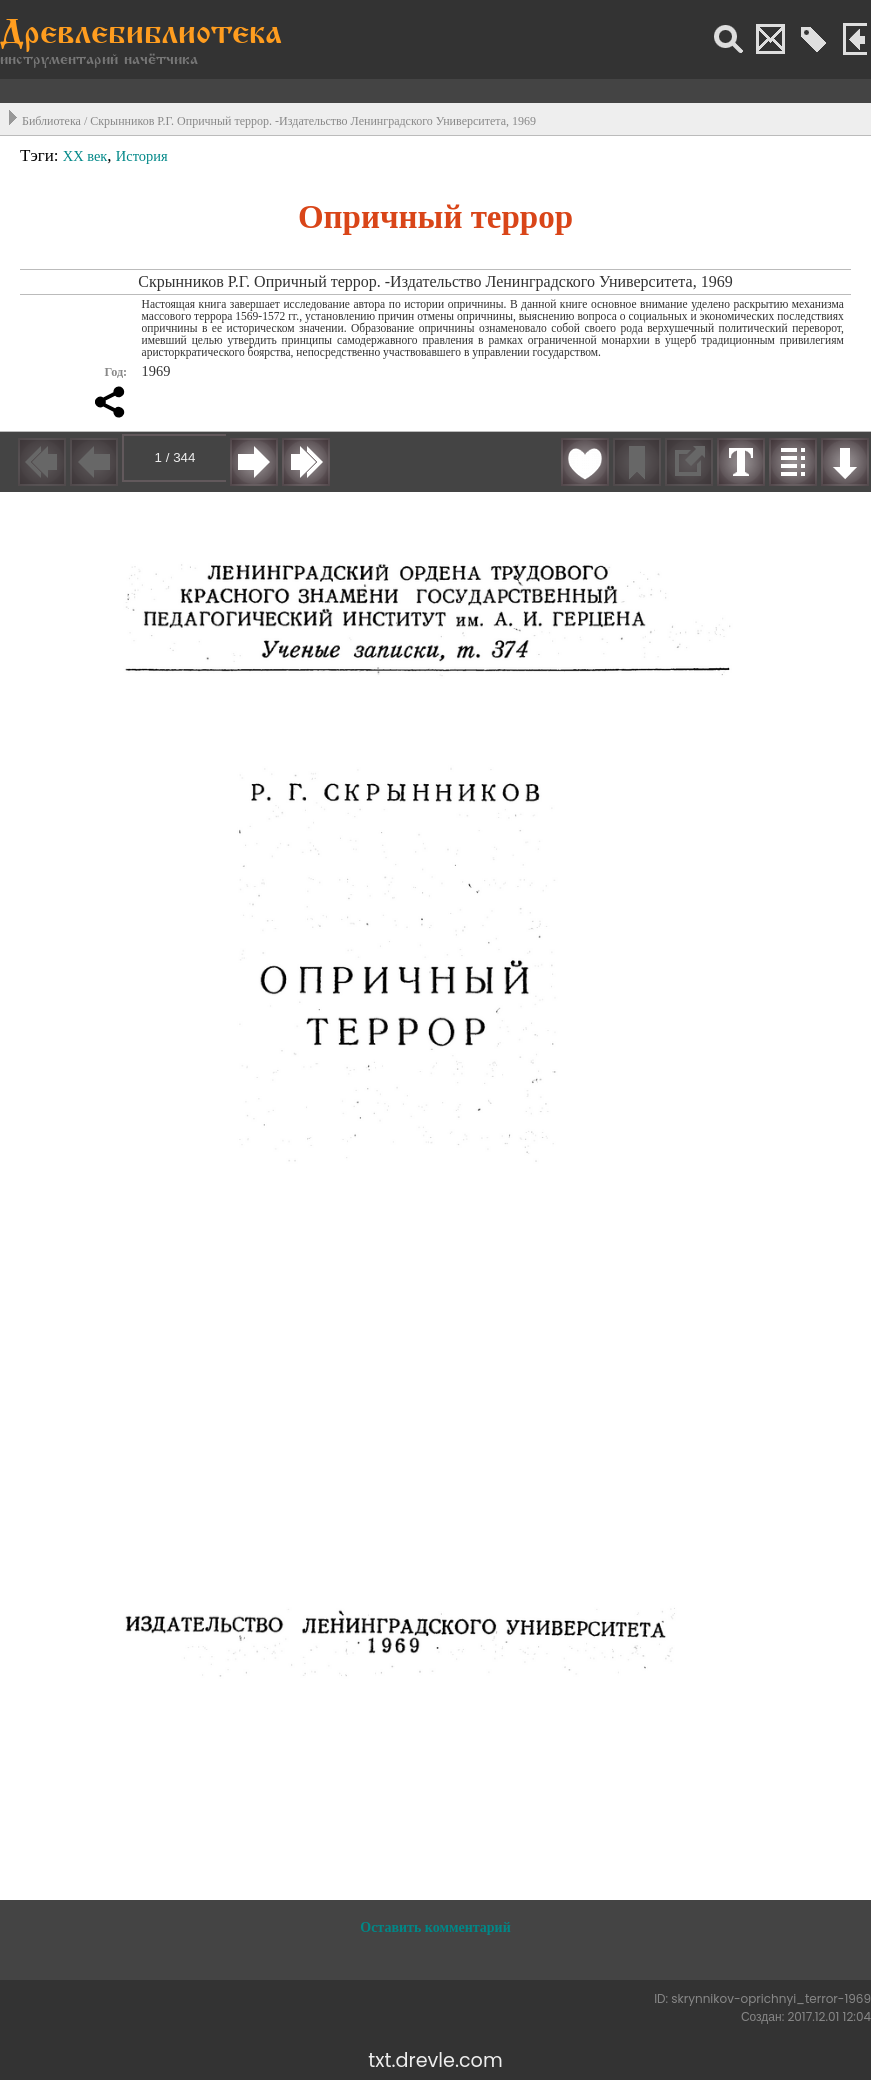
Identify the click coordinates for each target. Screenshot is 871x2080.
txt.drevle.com (435, 2060)
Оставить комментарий (435, 1927)
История (142, 156)
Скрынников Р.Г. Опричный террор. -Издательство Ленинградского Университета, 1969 (313, 121)
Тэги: (41, 155)
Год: (115, 372)
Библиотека (51, 121)
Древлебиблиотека (141, 35)
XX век (85, 156)
